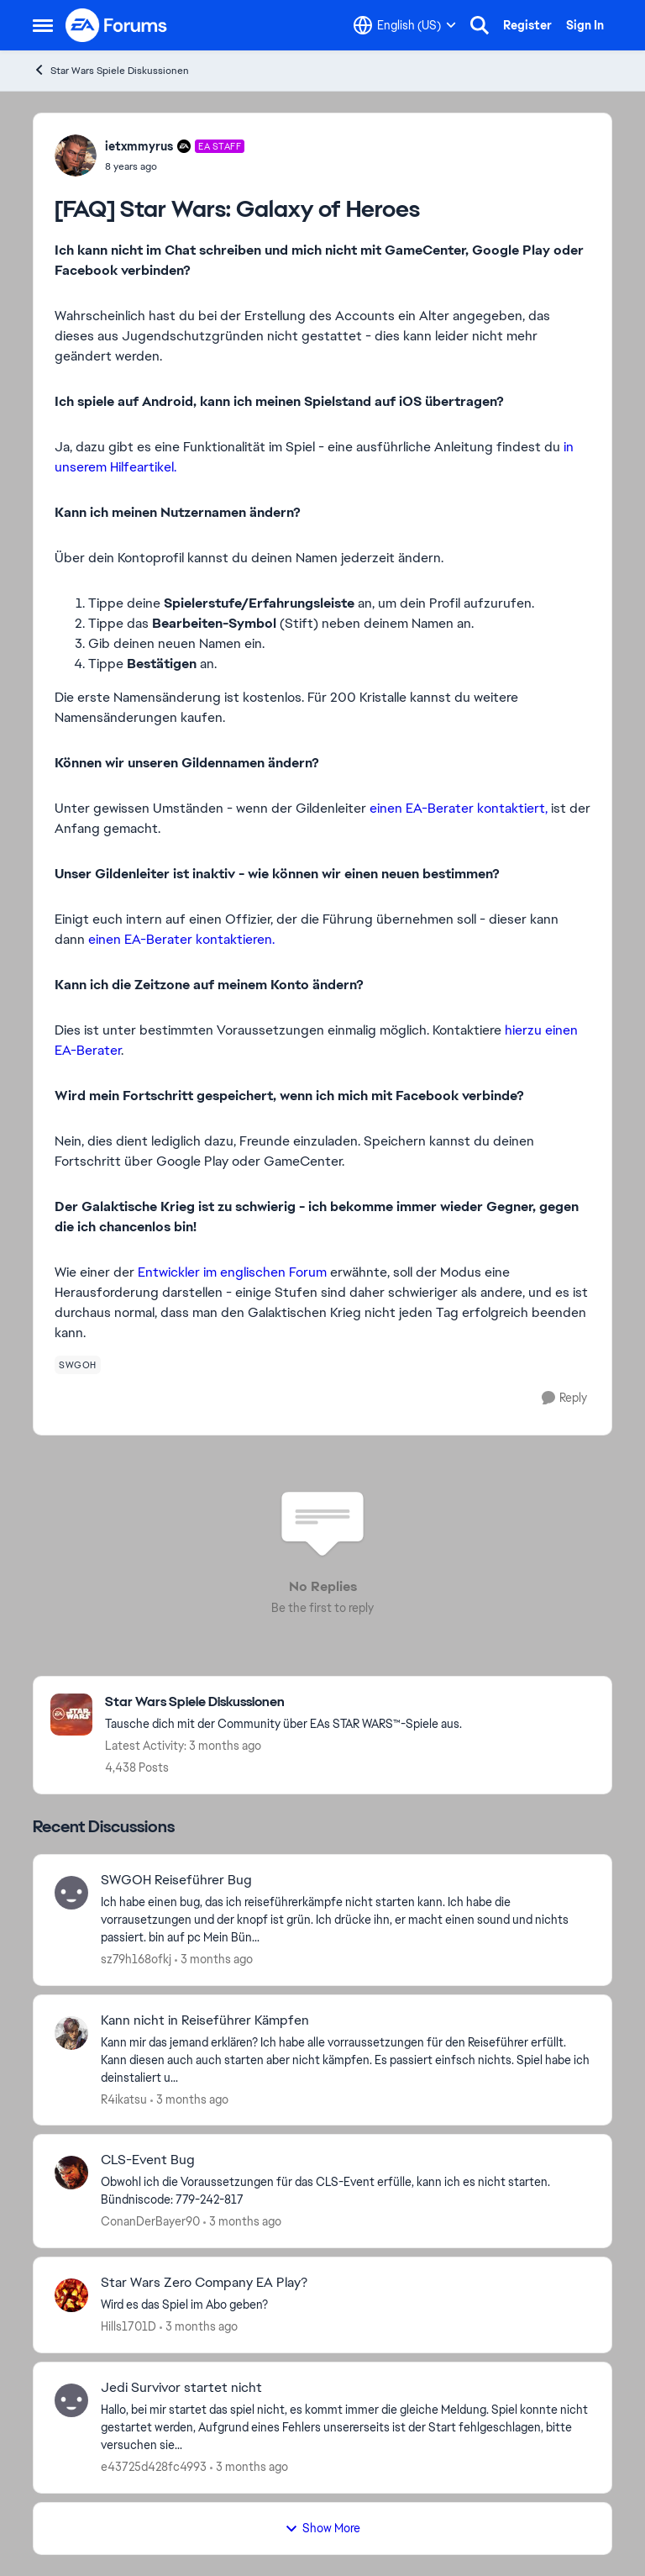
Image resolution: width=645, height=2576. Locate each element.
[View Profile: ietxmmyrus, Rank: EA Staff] (76, 155)
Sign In (585, 25)
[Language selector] (405, 25)
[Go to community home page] (117, 25)
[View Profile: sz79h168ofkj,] (71, 1893)
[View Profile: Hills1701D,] (71, 2295)
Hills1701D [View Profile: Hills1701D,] (128, 2326)
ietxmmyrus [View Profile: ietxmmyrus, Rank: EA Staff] (139, 146)
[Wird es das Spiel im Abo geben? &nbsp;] (345, 2305)
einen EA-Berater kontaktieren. (181, 939)
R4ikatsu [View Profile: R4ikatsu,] (124, 2098)
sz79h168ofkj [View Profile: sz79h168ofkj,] (136, 1959)
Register (527, 25)
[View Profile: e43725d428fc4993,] (71, 2400)
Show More (322, 2528)
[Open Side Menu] (42, 25)
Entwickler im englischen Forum (232, 1272)
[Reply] (564, 1398)
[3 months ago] (214, 1959)
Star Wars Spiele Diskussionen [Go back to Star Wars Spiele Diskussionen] (111, 70)
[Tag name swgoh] (78, 1365)
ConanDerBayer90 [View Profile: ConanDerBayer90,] (150, 2221)
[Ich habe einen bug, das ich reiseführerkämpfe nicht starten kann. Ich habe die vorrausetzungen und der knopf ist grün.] (345, 1920)
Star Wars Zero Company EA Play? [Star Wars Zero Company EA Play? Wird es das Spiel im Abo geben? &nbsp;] (204, 2282)
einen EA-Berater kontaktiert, (459, 808)
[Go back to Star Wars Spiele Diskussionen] (283, 1702)
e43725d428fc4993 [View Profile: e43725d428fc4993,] (154, 2466)
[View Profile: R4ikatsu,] (71, 2033)
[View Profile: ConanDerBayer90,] (71, 2172)
